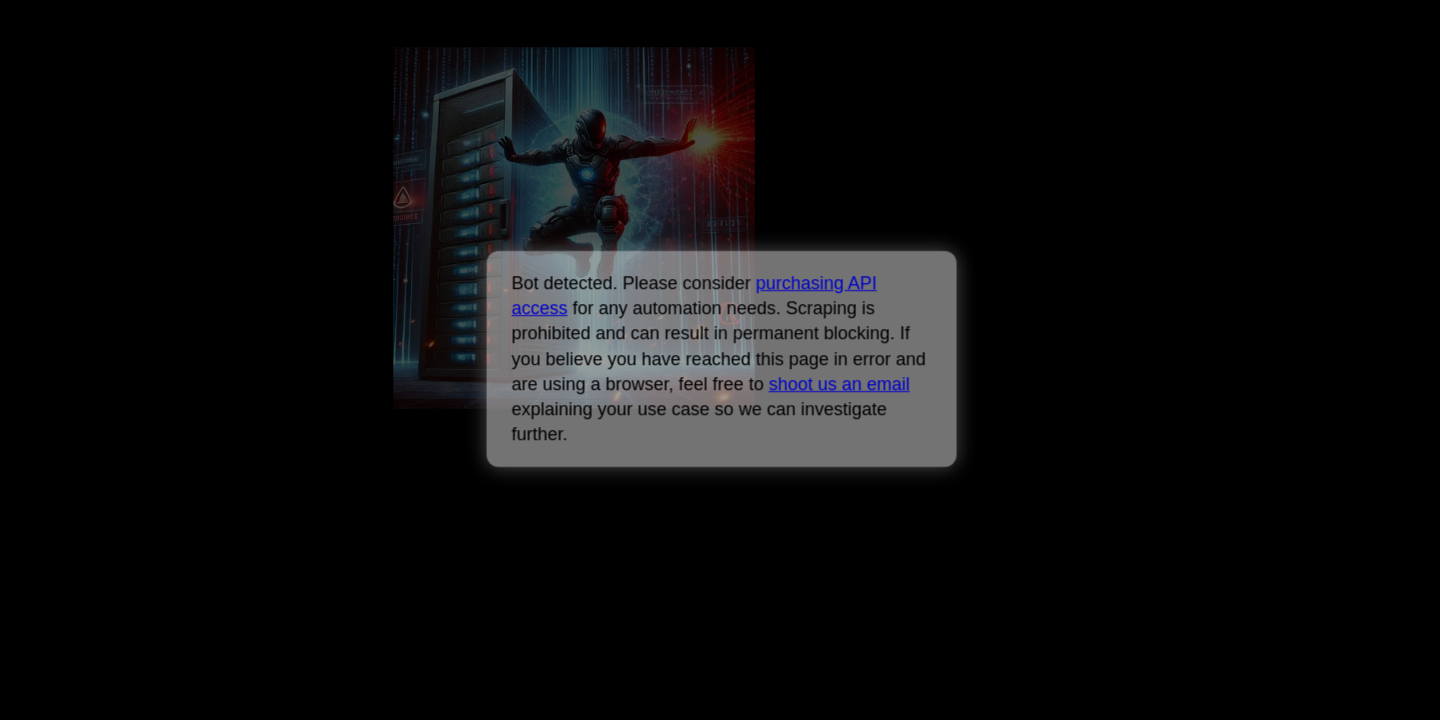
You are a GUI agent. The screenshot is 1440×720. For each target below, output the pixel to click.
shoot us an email (838, 384)
